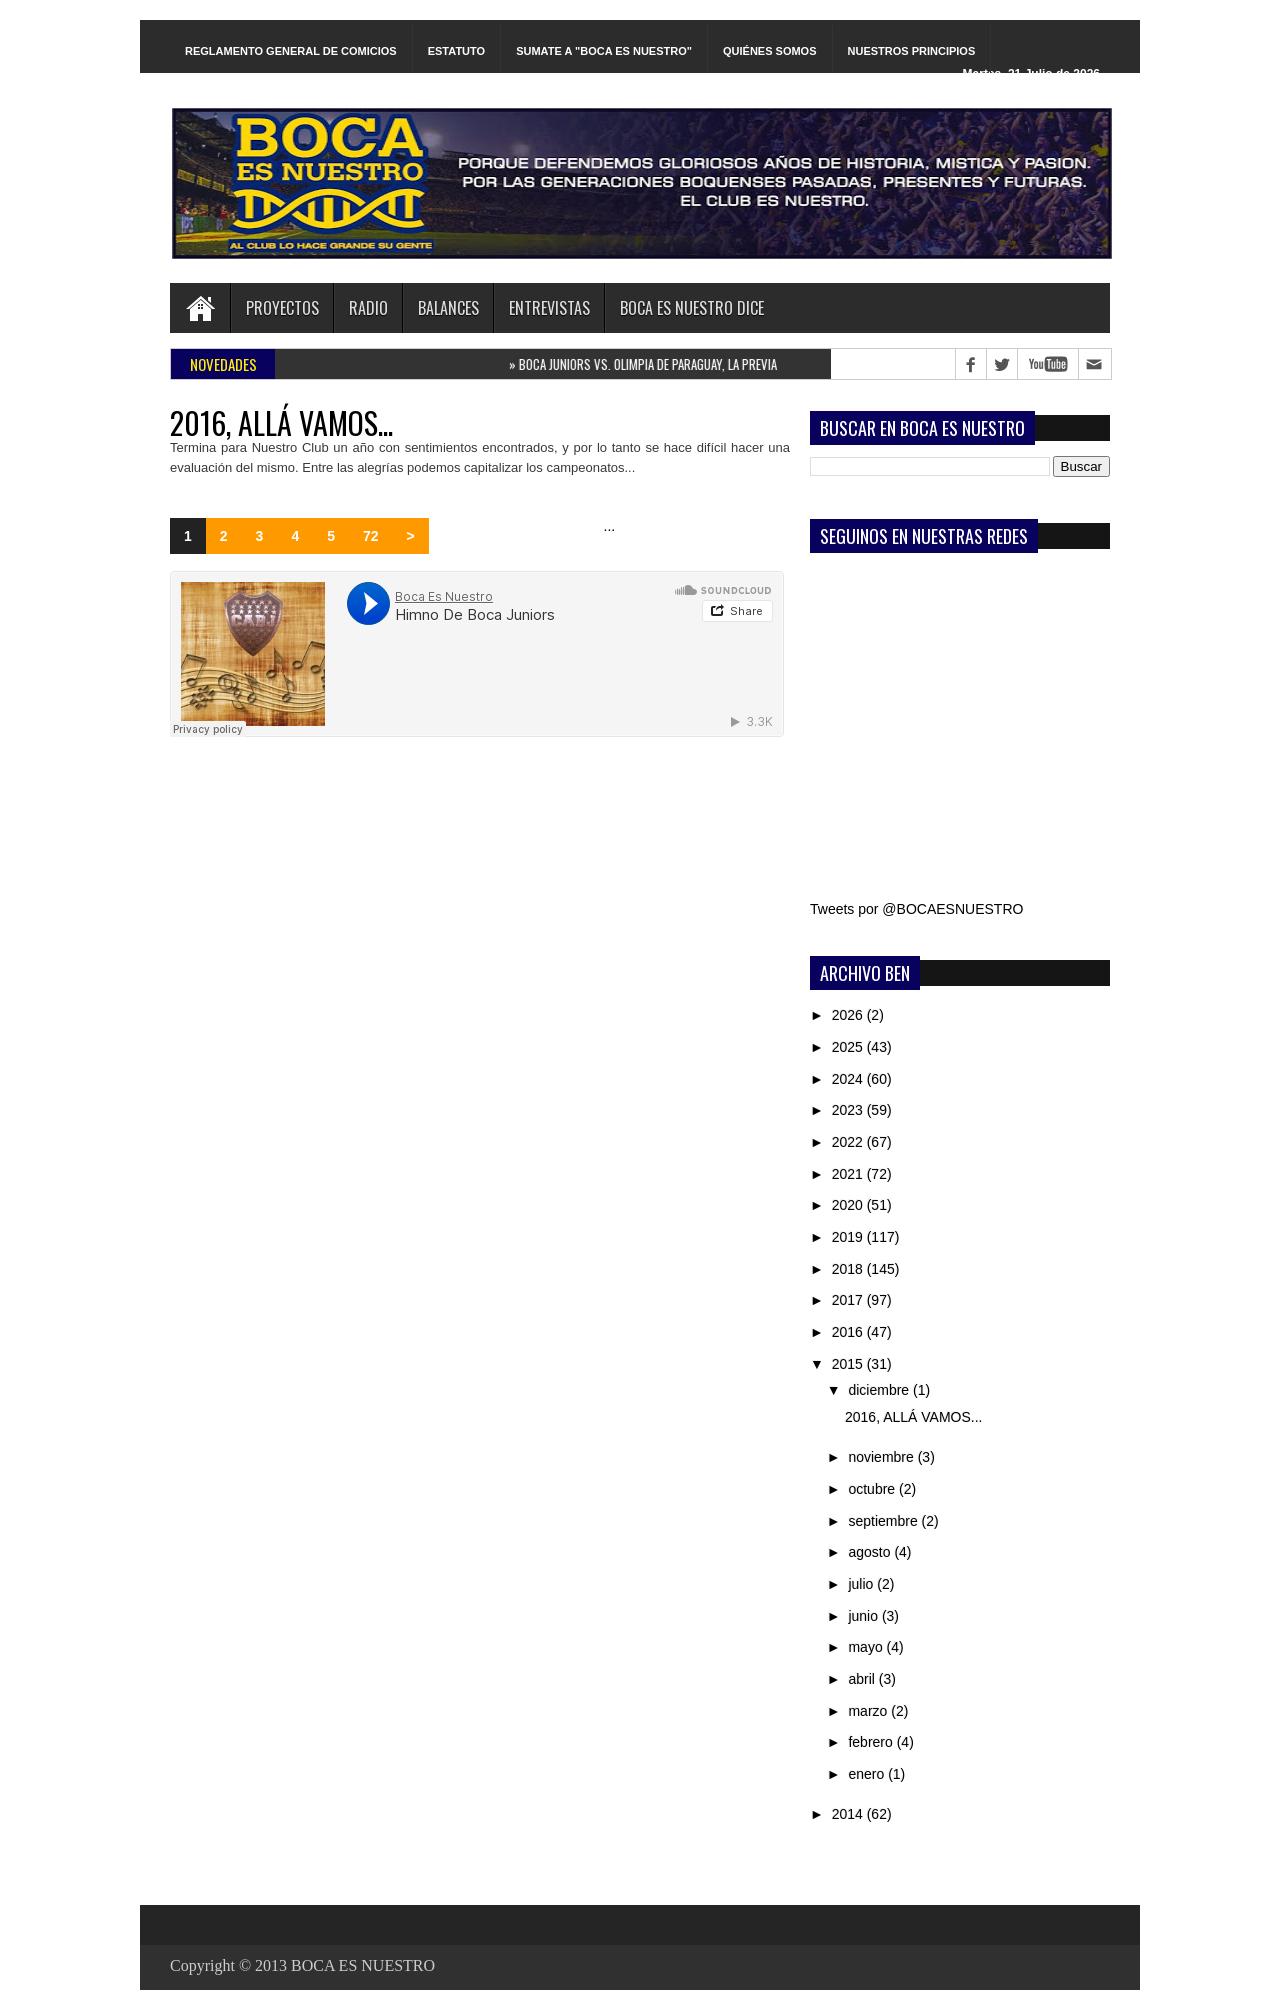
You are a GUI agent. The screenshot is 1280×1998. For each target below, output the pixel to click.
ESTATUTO (456, 51)
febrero (872, 1742)
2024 (849, 1079)
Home (200, 308)
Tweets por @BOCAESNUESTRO (916, 909)
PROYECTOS (282, 308)
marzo (869, 1711)
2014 (849, 1814)
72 (371, 536)
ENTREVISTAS (549, 308)
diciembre (880, 1390)
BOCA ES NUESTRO (363, 1965)
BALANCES (448, 308)
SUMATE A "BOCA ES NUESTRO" (604, 51)
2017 (849, 1300)
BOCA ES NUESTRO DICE (692, 308)
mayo (867, 1647)
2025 (849, 1047)
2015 (849, 1364)
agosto (871, 1552)
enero (868, 1774)
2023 (849, 1110)
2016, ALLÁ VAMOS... (281, 423)
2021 (849, 1174)
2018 (849, 1269)
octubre (873, 1489)
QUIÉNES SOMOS (770, 51)
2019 (849, 1237)
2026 (849, 1015)
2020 (849, 1205)
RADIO (368, 308)
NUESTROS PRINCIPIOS (912, 51)
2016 (849, 1332)
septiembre (884, 1521)
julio (862, 1584)
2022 (849, 1142)
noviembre (882, 1457)
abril (863, 1679)
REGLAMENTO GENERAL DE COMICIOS (291, 51)
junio (864, 1616)
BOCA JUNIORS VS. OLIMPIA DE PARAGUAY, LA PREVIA (651, 364)
